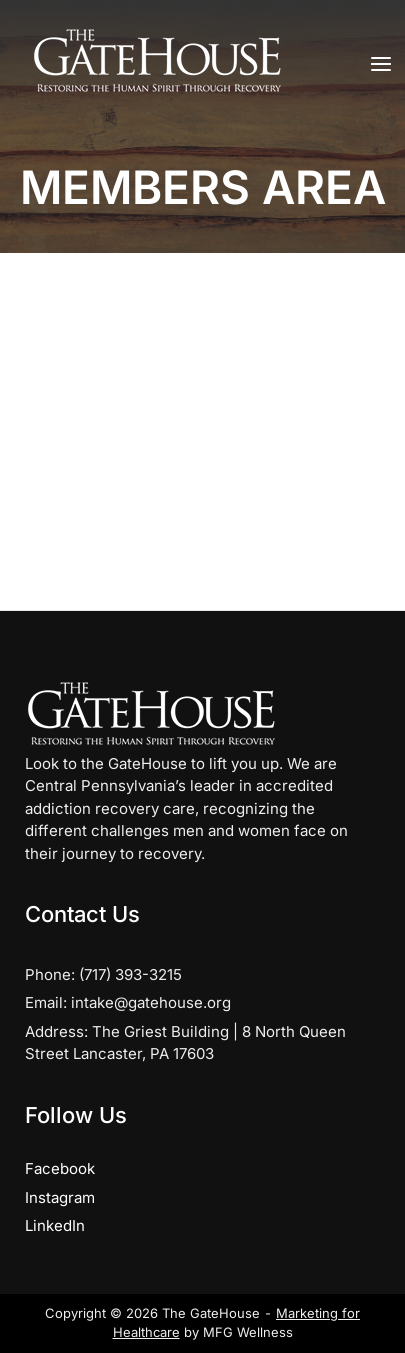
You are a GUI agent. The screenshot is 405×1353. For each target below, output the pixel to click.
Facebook (60, 1168)
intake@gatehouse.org (151, 1002)
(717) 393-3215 (130, 974)
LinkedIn (55, 1225)
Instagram (60, 1197)
